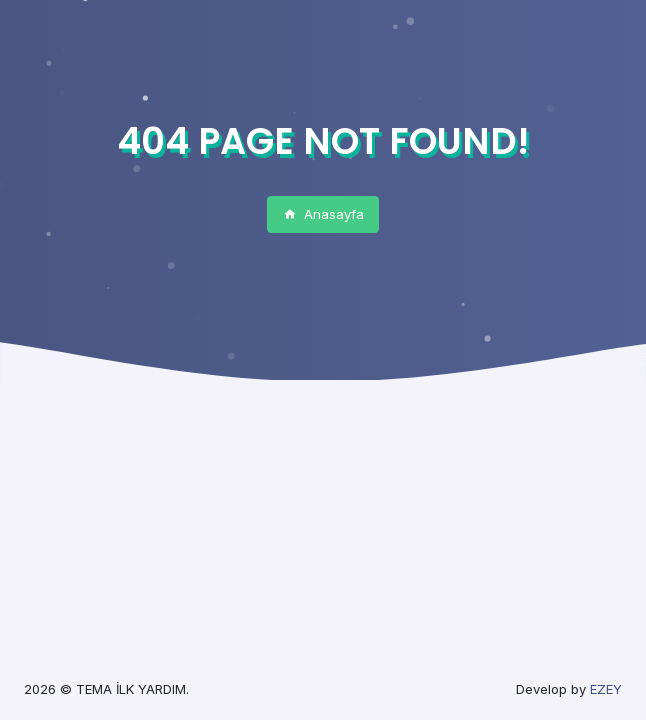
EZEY (606, 689)
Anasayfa (323, 214)
